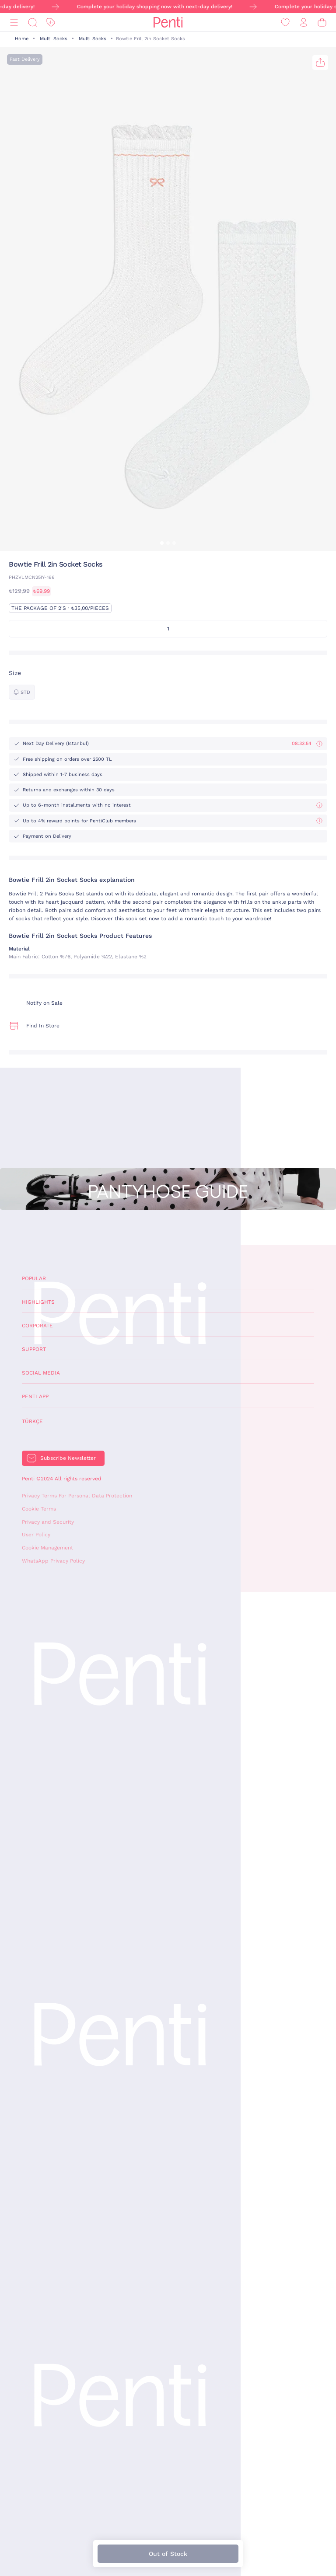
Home (21, 39)
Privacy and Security (48, 1522)
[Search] (32, 22)
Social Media (41, 1373)
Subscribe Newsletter (68, 1458)
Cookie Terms (39, 1509)
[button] (162, 543)
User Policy (36, 1535)
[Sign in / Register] (303, 22)
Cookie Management (47, 1548)
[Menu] (14, 22)
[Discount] (51, 22)
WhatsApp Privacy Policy (53, 1561)
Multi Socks (53, 39)
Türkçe (32, 1421)
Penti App (35, 1396)
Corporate (37, 1326)
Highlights (38, 1302)
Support (34, 1349)
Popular (34, 1278)
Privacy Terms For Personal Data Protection (77, 1496)
